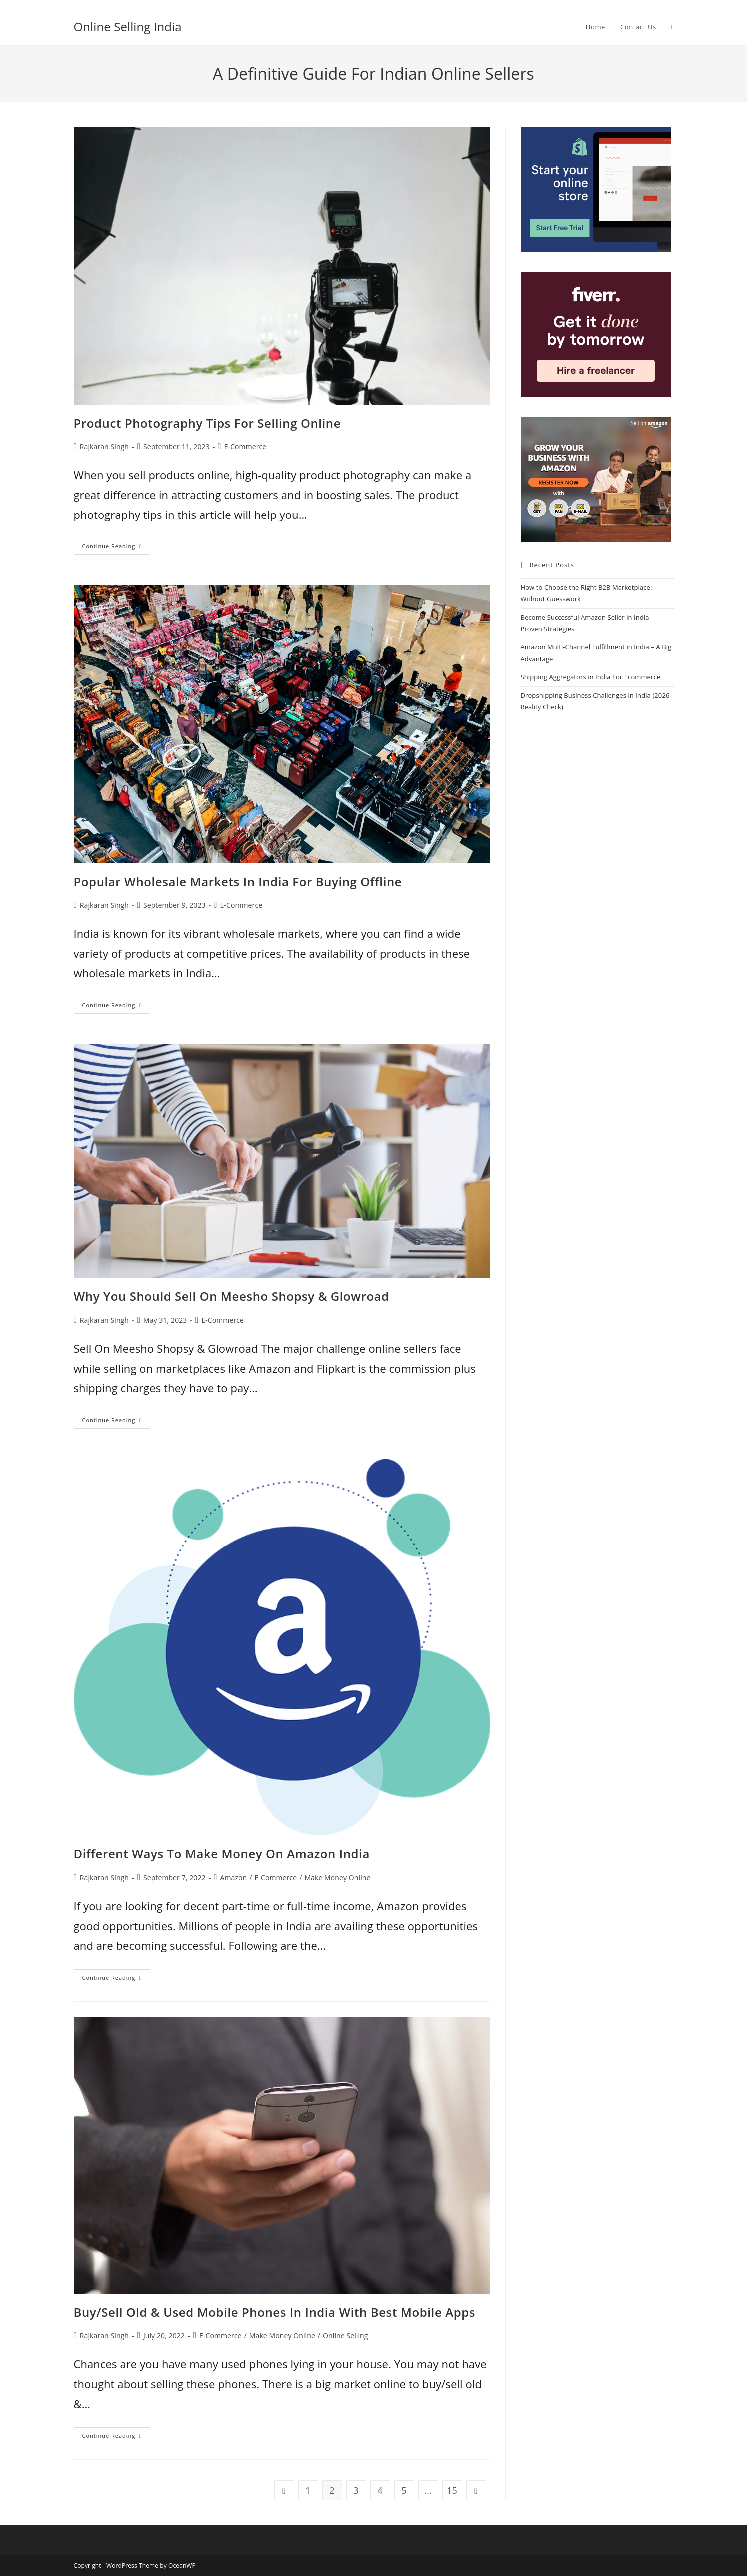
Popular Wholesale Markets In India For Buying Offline (238, 881)
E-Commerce (245, 446)
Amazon (233, 1877)
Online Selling (345, 2335)
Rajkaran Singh (104, 446)
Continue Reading (116, 548)
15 (452, 2490)
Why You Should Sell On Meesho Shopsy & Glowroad (231, 1296)
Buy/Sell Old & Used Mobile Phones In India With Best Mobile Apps (275, 2312)
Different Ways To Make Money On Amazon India (222, 1853)
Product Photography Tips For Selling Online (207, 423)
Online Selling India (128, 26)
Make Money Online (337, 1877)
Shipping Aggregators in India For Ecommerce (591, 676)
